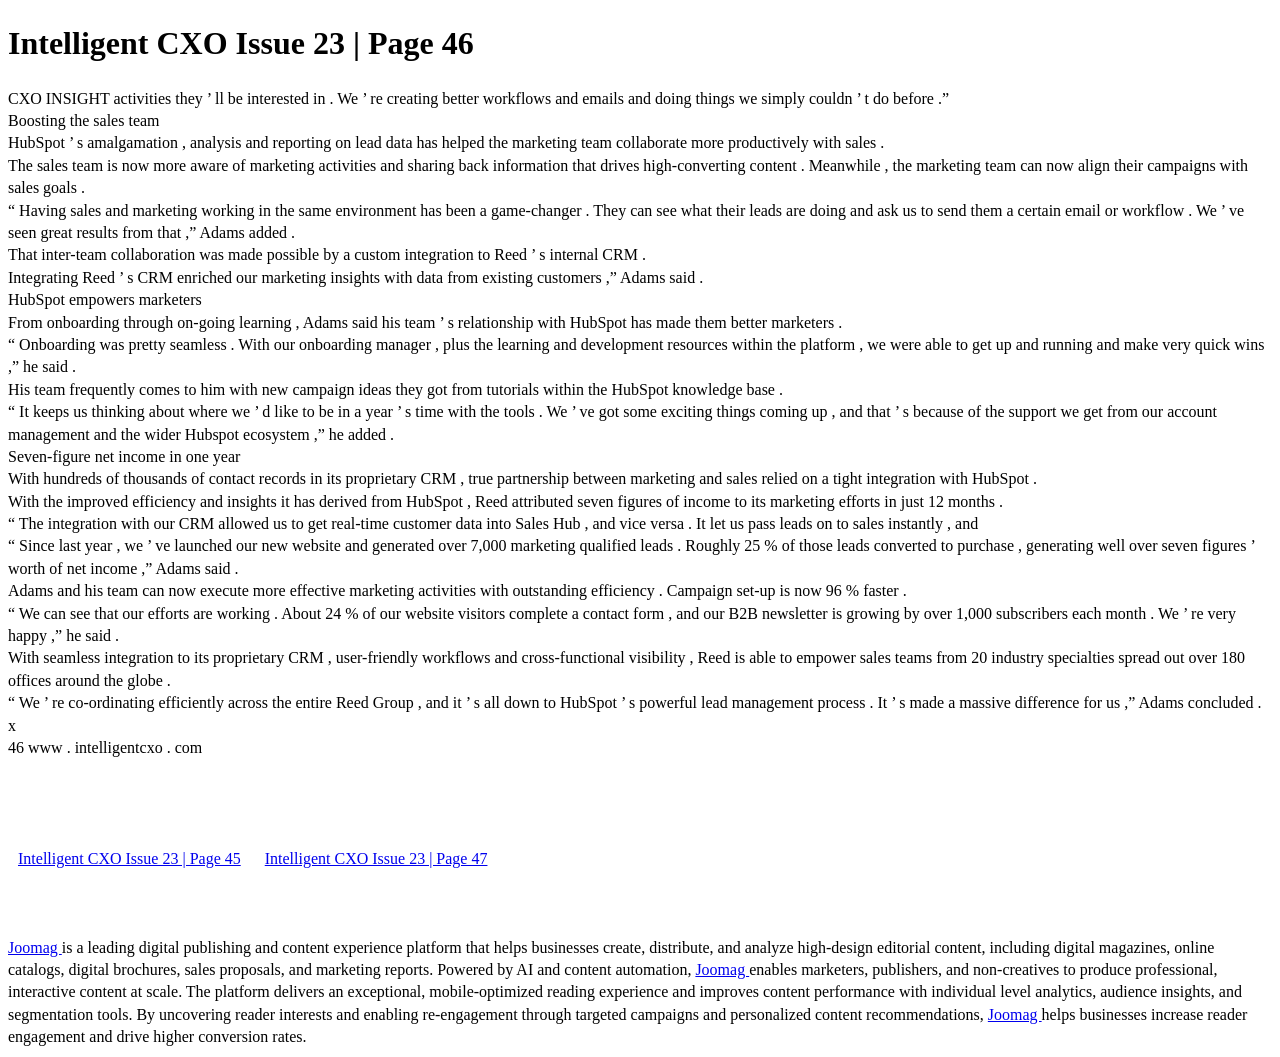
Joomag (35, 947)
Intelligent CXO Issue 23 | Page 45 (129, 858)
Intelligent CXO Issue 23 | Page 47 (376, 858)
